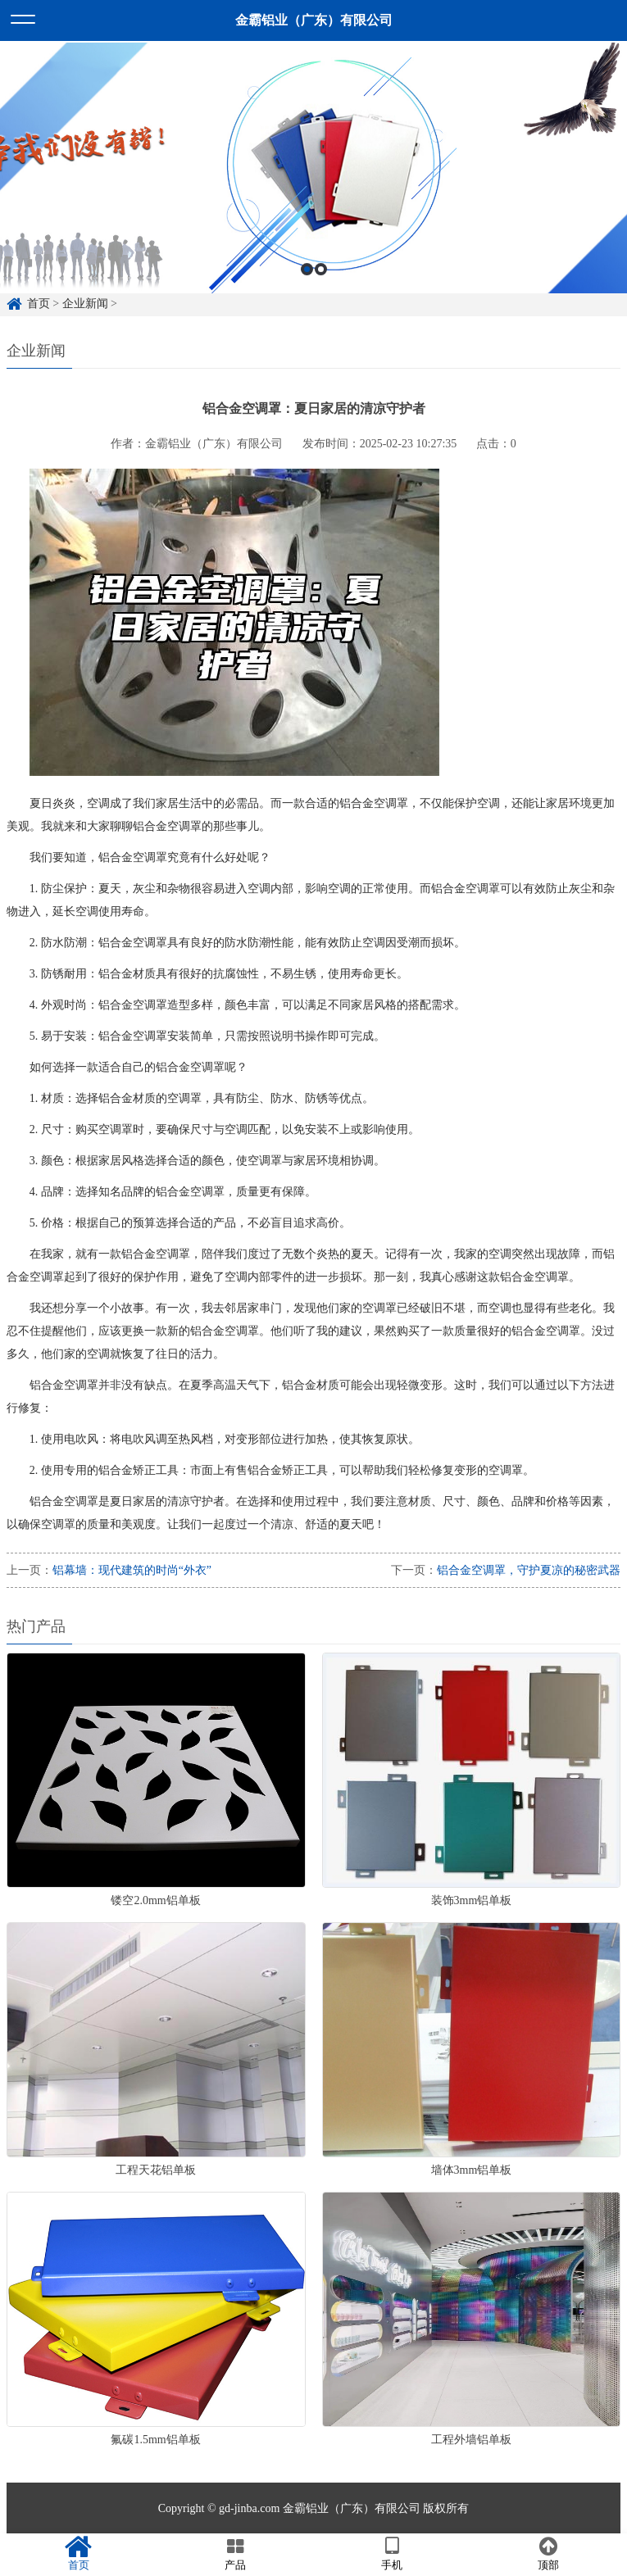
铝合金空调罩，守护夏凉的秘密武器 (528, 1570)
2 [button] (321, 291)
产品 (235, 2554)
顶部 (548, 2554)
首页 (78, 2554)
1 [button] (307, 291)
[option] (313, 191)
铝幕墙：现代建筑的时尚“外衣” (131, 1570)
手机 (392, 2554)
